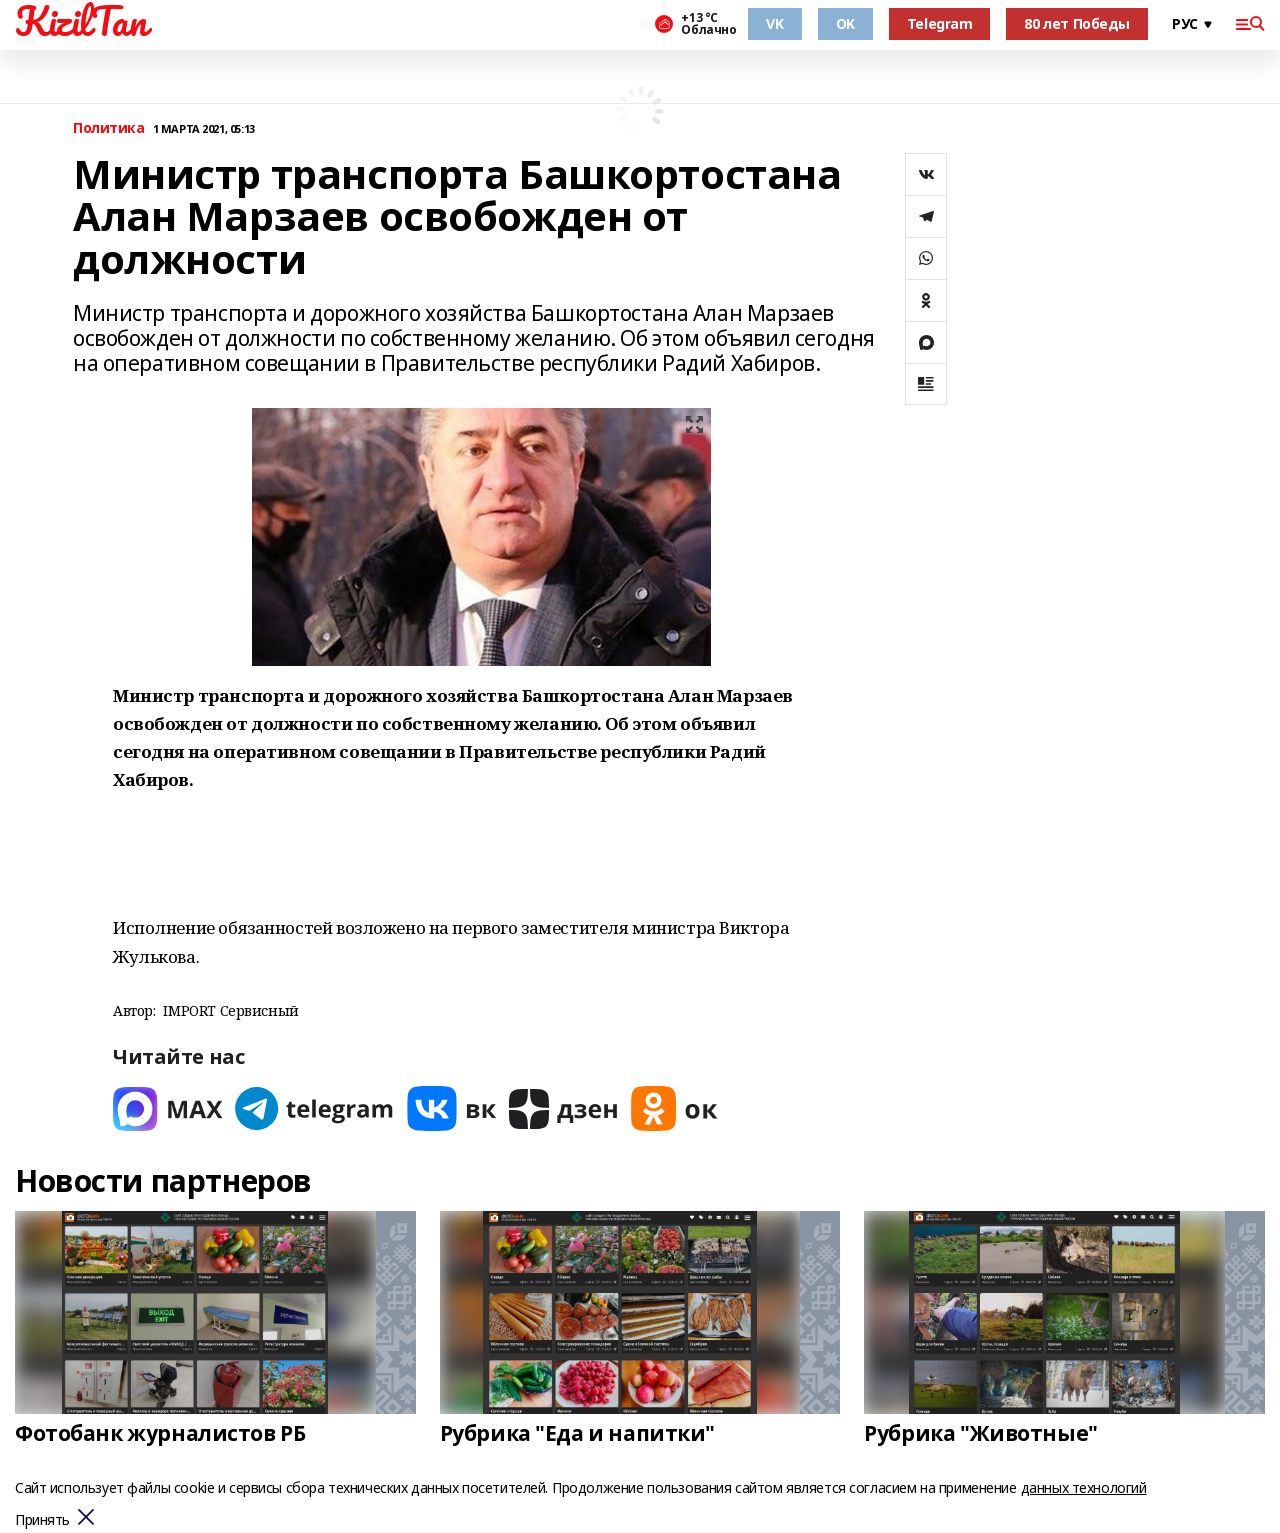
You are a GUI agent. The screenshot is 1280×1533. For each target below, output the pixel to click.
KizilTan (81, 21)
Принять (42, 1520)
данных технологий (1084, 1487)
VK (774, 23)
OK (845, 23)
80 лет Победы (1077, 23)
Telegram (940, 23)
